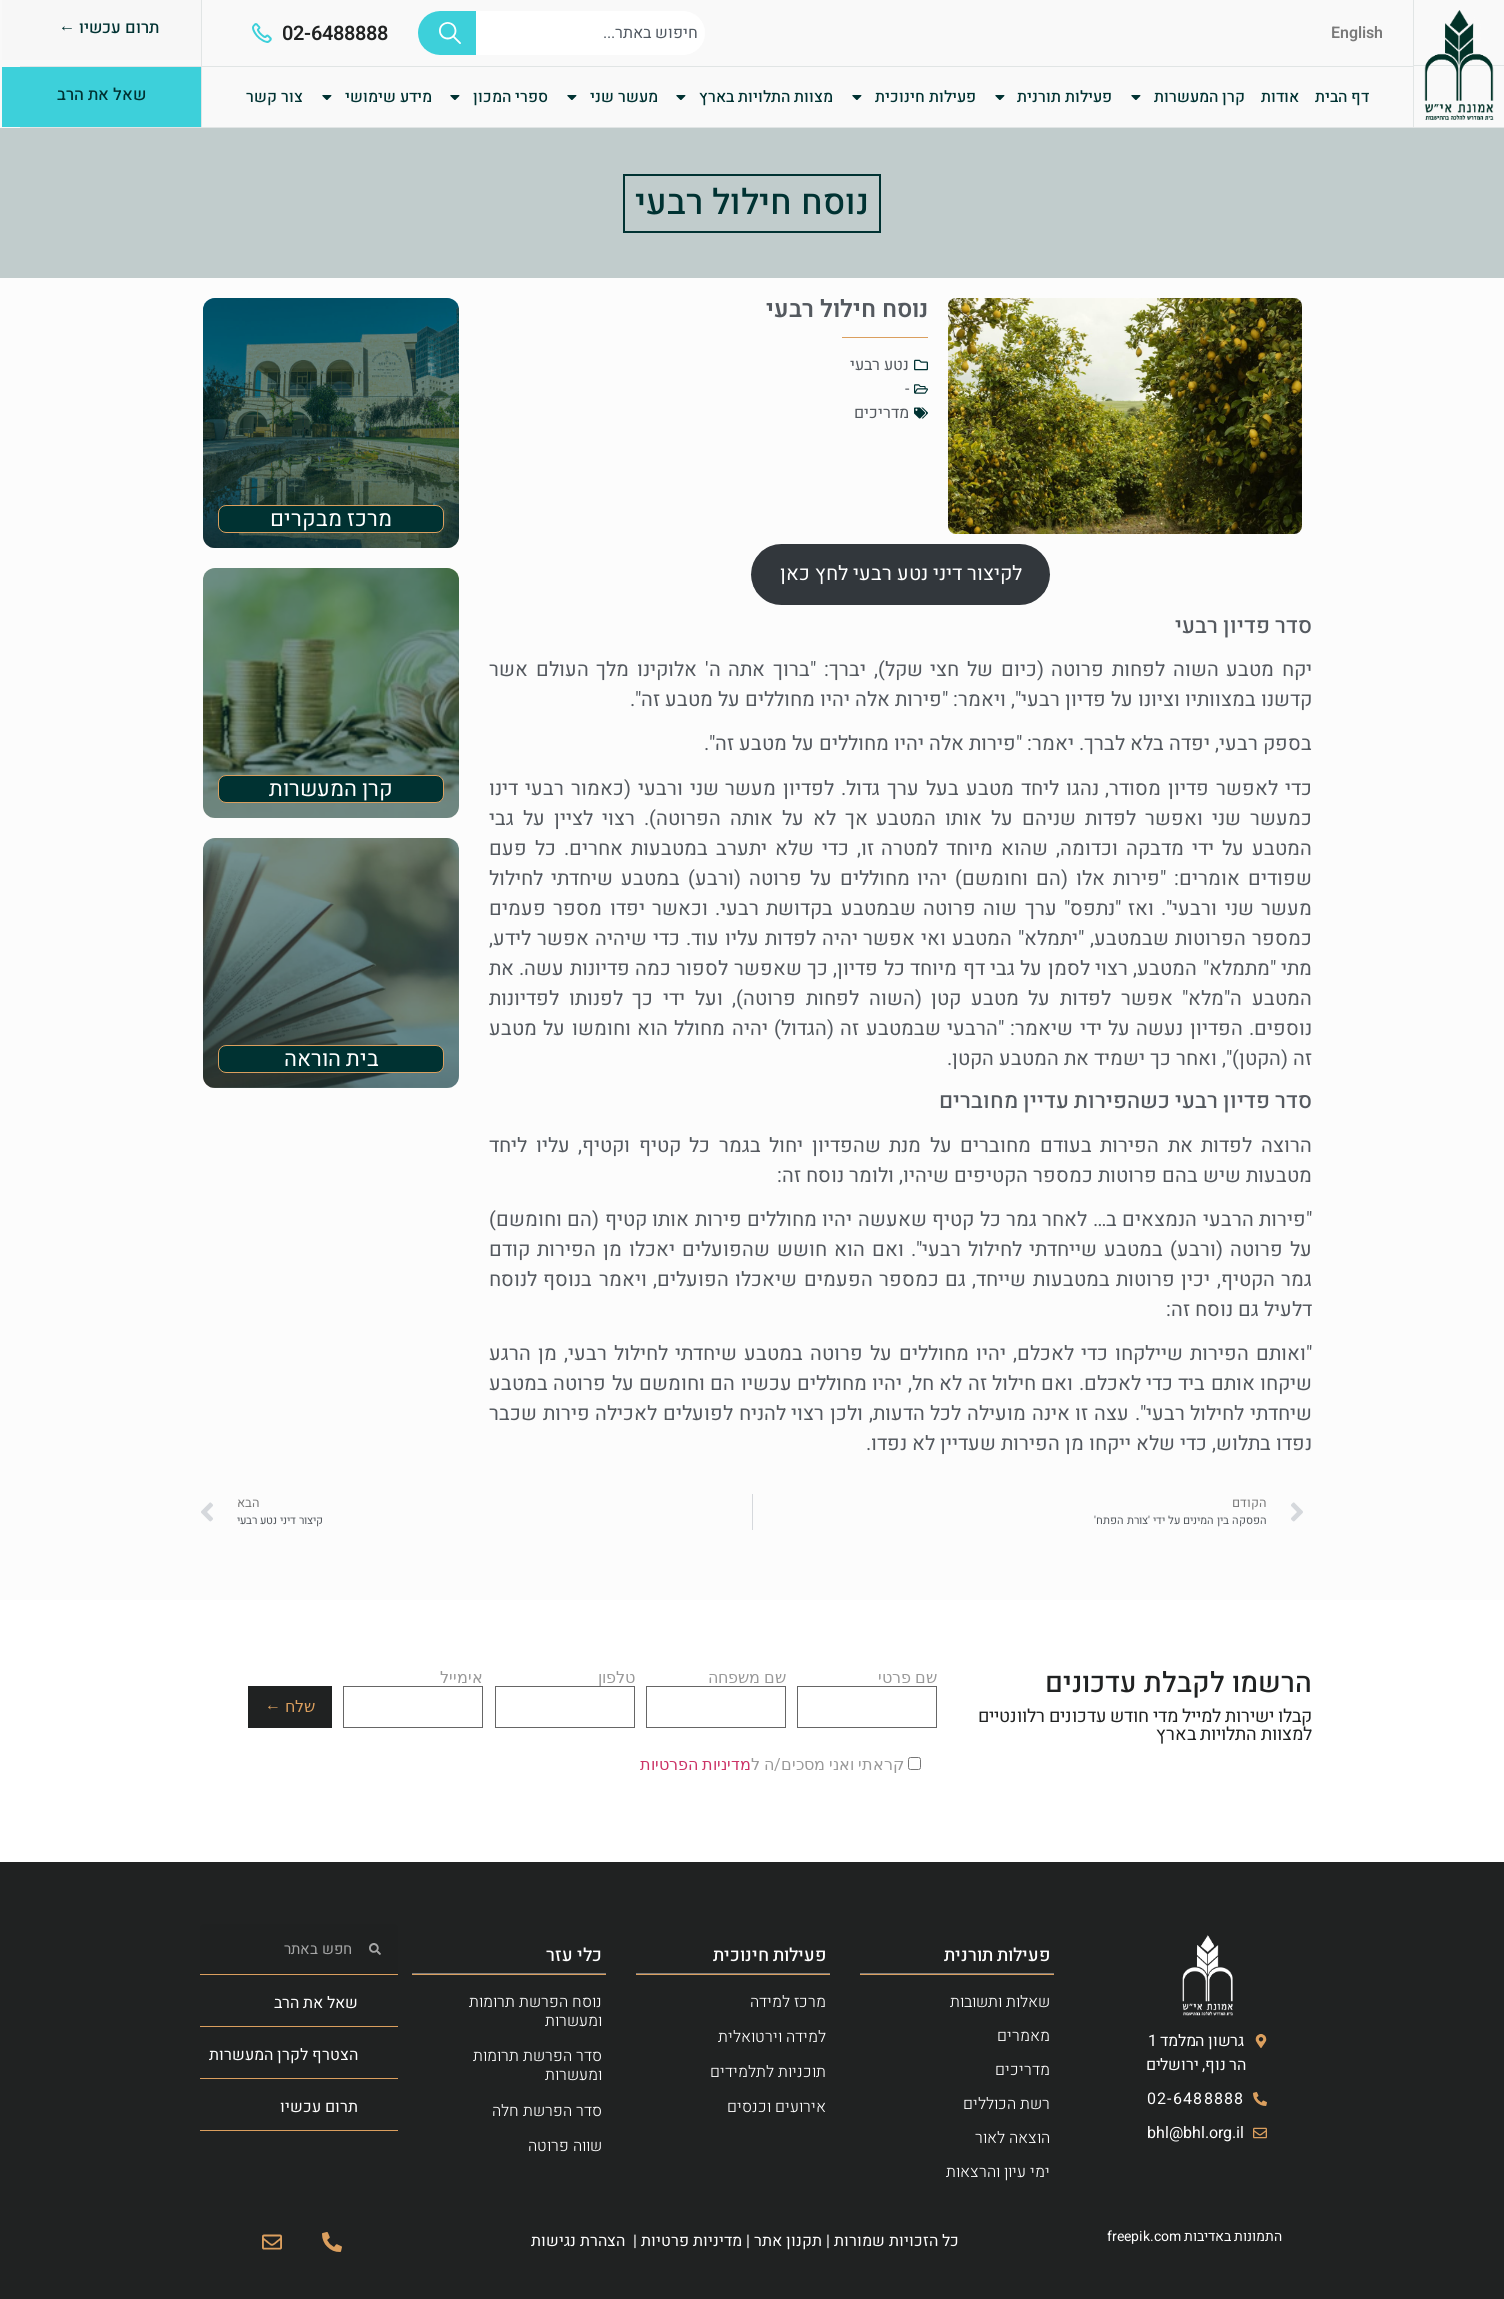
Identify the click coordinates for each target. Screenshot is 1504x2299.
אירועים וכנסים (776, 2107)
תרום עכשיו (319, 2107)
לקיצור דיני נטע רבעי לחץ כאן (901, 573)
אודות (1280, 97)
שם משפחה (716, 1693)
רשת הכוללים (1006, 2104)
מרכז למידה (788, 2002)
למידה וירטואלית (772, 2037)
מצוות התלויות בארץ (753, 97)
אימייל (413, 1693)
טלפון (565, 1693)
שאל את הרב (316, 2003)
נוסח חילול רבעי (752, 203)
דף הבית (1342, 97)
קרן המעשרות (1186, 97)
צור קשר (274, 97)
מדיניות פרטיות (691, 2241)
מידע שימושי (375, 97)
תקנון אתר (788, 2241)
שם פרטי (867, 1693)
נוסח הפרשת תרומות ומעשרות (535, 2011)
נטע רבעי (879, 365)
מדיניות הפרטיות (695, 1764)
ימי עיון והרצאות (998, 2172)
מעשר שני (611, 97)
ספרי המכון (497, 97)
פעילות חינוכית (912, 97)
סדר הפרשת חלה (547, 2111)
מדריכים (881, 413)
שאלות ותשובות (1000, 2002)
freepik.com (1144, 2236)
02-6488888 (335, 33)
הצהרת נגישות (578, 2241)
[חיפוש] (447, 33)
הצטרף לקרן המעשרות (283, 2055)
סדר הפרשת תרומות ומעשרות (537, 2065)
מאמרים (1023, 2036)
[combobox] (590, 33)
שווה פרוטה (565, 2146)
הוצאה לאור (1012, 2138)
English (1357, 33)
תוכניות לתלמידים (768, 2072)
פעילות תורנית (1052, 97)
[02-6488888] (262, 33)
